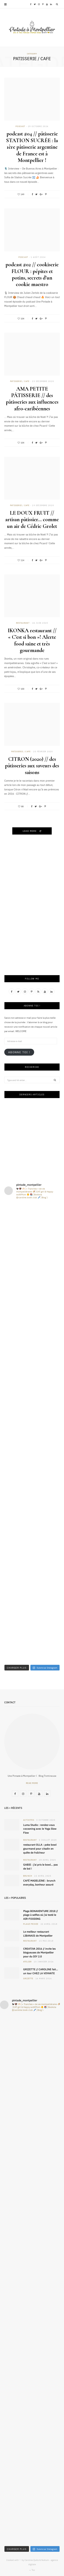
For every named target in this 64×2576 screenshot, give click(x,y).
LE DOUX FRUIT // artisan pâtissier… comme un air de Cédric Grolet (32, 519)
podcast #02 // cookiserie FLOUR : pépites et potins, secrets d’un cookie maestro (32, 274)
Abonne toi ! (19, 1052)
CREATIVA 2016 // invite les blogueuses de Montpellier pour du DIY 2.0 (39, 1952)
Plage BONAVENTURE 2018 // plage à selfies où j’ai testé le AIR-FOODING (40, 1915)
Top (32, 2569)
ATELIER (27, 1961)
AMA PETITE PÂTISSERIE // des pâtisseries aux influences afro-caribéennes (32, 398)
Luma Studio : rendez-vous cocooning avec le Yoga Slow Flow (39, 1828)
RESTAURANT (23, 623)
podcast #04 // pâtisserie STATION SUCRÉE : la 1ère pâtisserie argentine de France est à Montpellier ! (32, 146)
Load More (32, 830)
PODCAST (20, 126)
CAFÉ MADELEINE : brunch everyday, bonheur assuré (39, 1882)
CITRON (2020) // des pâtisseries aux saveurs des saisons (32, 766)
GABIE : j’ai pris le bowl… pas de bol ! (40, 1866)
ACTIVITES (28, 1820)
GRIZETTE (28, 1978)
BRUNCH (27, 1876)
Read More (32, 1783)
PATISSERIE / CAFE (20, 381)
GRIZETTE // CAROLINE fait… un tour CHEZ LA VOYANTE (40, 1971)
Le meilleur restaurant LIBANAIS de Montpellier (38, 1933)
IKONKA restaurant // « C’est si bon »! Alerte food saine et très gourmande (32, 640)
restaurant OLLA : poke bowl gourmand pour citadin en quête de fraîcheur (39, 1848)
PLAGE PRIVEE (30, 1924)
